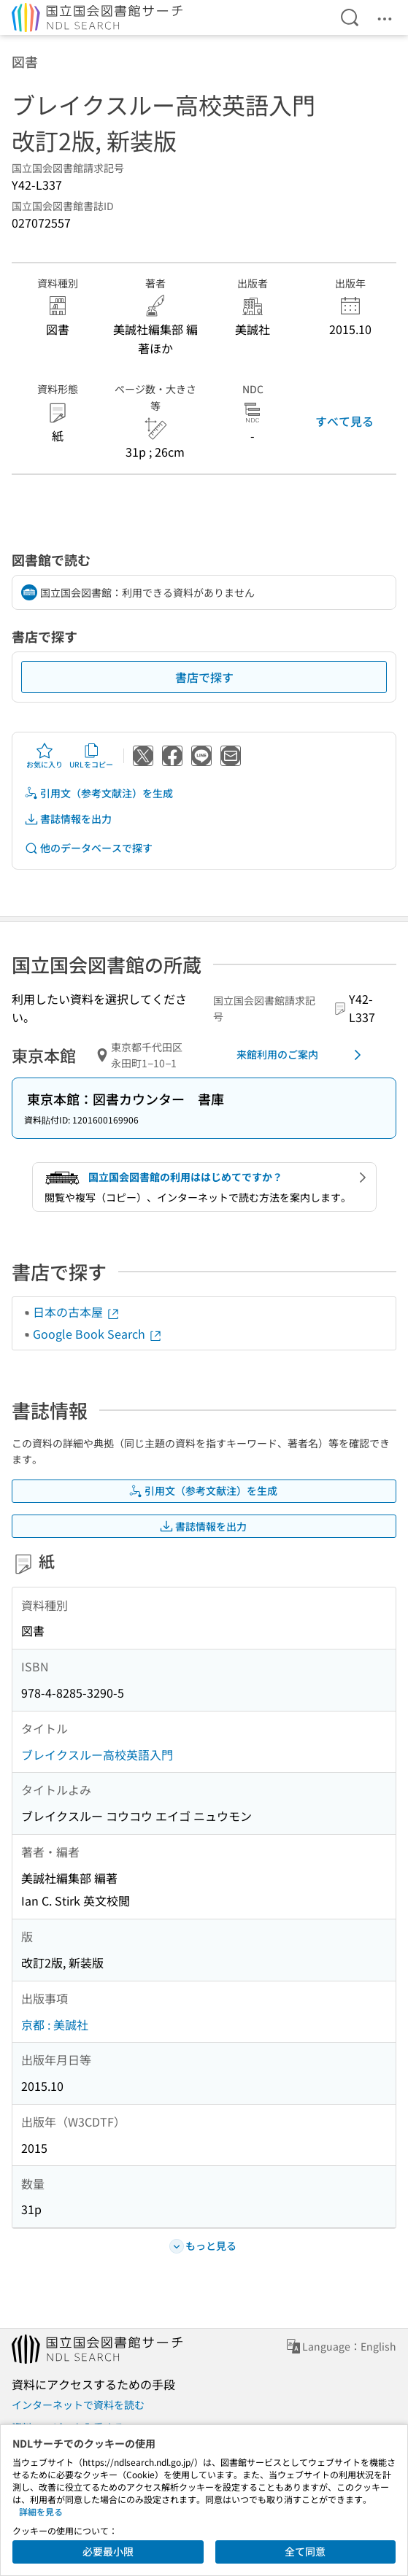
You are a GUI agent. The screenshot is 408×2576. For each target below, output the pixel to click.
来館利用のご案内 (301, 1055)
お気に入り (44, 756)
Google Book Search (98, 1333)
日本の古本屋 (76, 1311)
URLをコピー (91, 756)
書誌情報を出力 (68, 819)
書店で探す (204, 677)
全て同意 (305, 2551)
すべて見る (344, 421)
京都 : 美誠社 (54, 2024)
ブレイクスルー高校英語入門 (97, 1754)
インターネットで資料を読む (78, 2404)
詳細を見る (41, 2511)
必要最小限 (108, 2551)
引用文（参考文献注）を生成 (98, 793)
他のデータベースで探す (88, 848)
